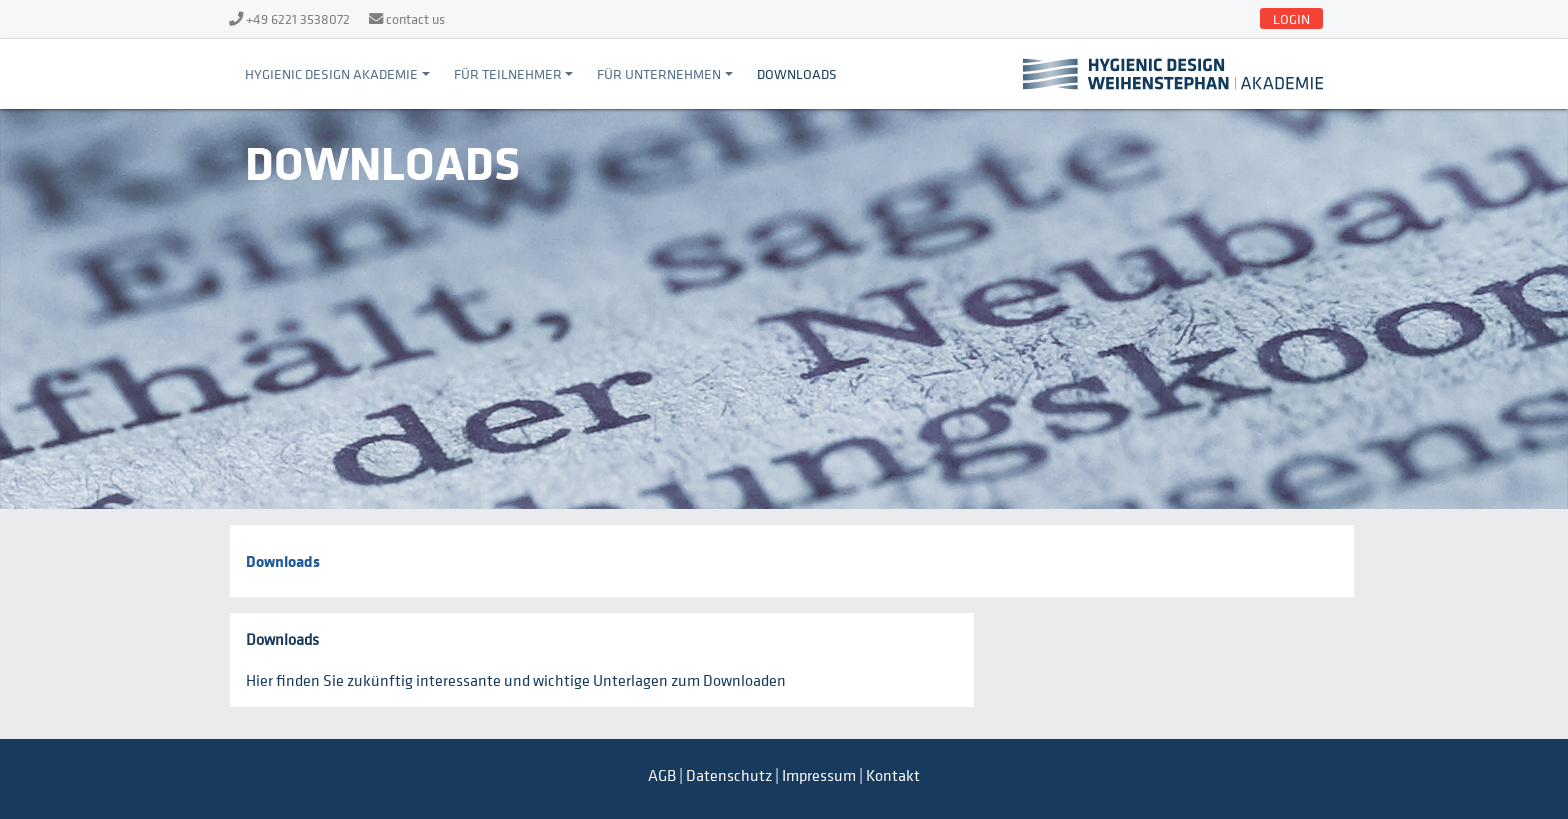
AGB (662, 775)
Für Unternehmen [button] (659, 73)
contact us (415, 18)
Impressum (819, 775)
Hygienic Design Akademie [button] (331, 73)
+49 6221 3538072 (298, 18)
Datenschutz (729, 775)
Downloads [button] (797, 73)
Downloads (283, 561)
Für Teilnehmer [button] (508, 73)
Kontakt (893, 775)
